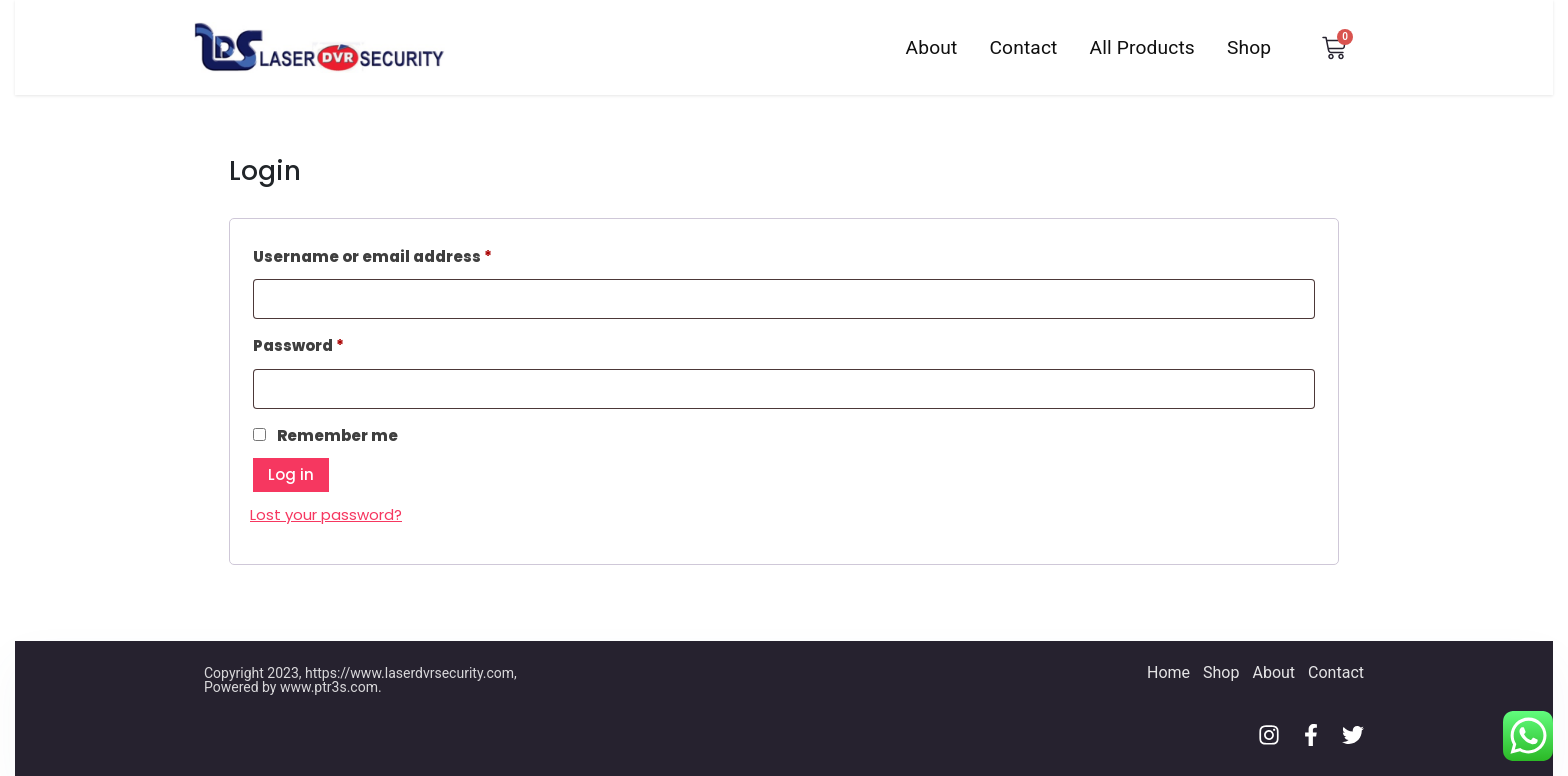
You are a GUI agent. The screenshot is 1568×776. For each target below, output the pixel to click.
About (932, 47)
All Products (1142, 47)
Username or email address (409, 254)
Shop (1249, 47)
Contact (1023, 47)
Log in (291, 474)
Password (335, 343)
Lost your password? (326, 514)
